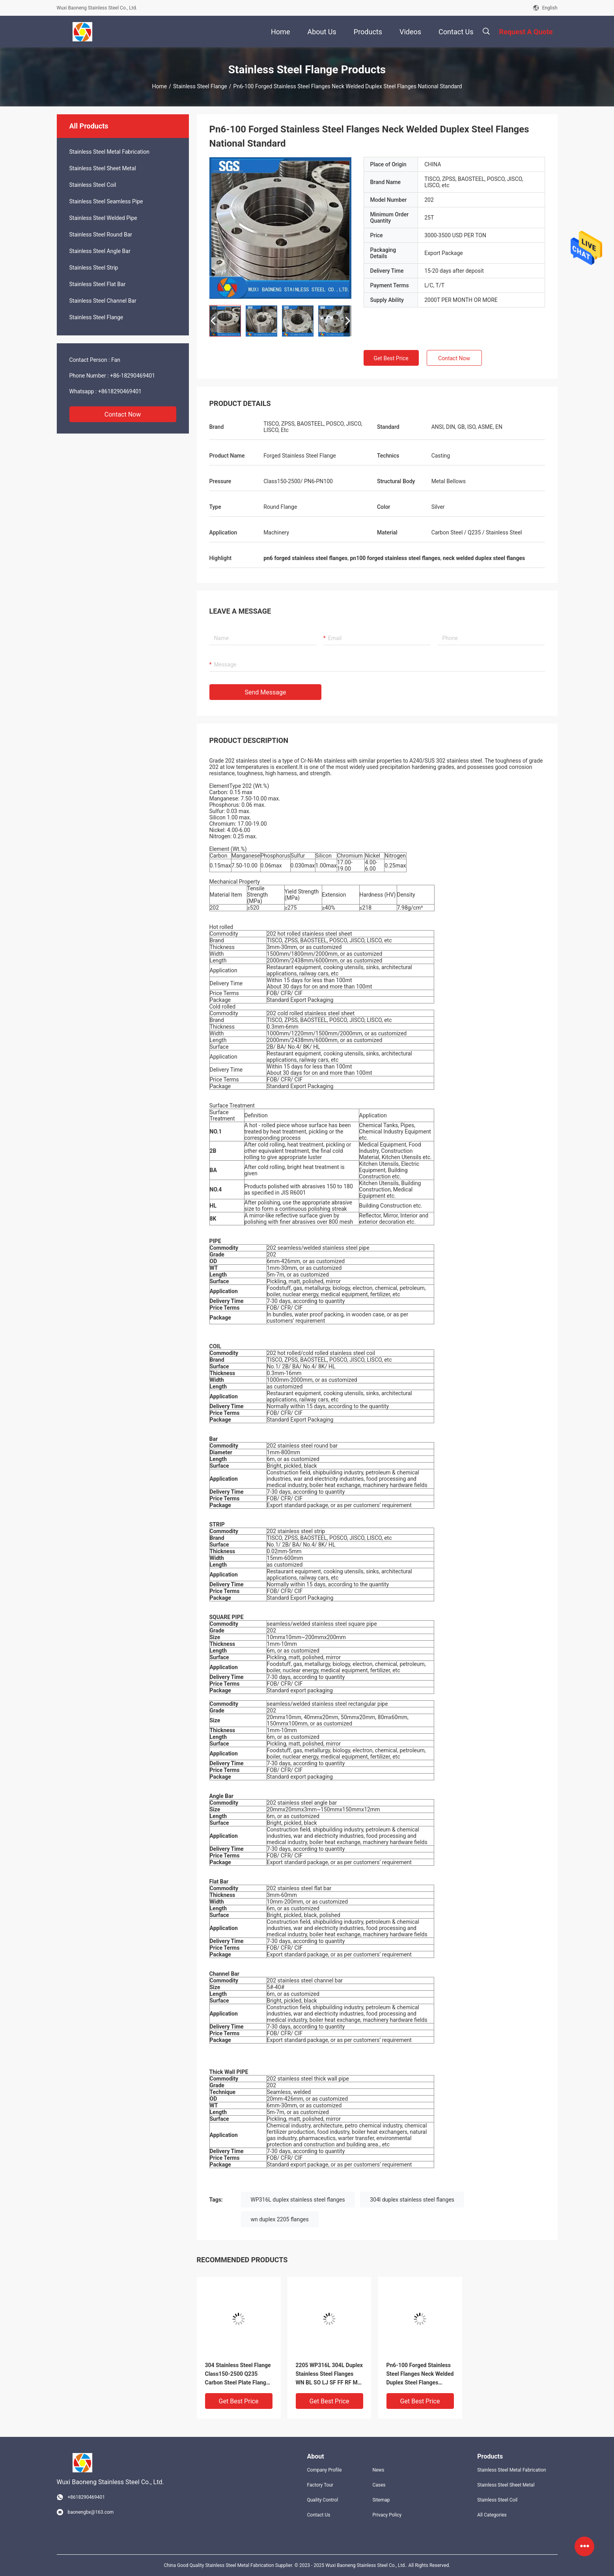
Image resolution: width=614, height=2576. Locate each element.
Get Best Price (390, 358)
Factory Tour (320, 2485)
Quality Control (322, 2500)
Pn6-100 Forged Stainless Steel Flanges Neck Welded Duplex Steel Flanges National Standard (420, 2374)
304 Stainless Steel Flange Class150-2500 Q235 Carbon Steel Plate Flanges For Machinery (238, 2374)
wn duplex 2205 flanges (280, 2219)
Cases (378, 2485)
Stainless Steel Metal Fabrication (109, 152)
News (378, 2470)
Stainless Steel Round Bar (101, 234)
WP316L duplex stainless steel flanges (298, 2199)
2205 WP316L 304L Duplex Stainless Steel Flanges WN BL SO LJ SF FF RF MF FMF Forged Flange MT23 (329, 2374)
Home (159, 86)
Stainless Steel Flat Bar (97, 284)
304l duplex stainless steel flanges (412, 2199)
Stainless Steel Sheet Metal (102, 168)
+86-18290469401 (132, 375)
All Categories (491, 2515)
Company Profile (324, 2470)
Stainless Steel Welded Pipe (103, 218)
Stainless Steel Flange (200, 86)
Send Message (265, 692)
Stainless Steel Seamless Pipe (106, 201)
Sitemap (381, 2500)
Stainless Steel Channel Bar (102, 301)
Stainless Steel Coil (92, 185)
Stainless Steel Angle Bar (100, 251)
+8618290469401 (120, 391)
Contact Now (123, 414)
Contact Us (318, 2515)
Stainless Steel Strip (93, 267)
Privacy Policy (386, 2515)
